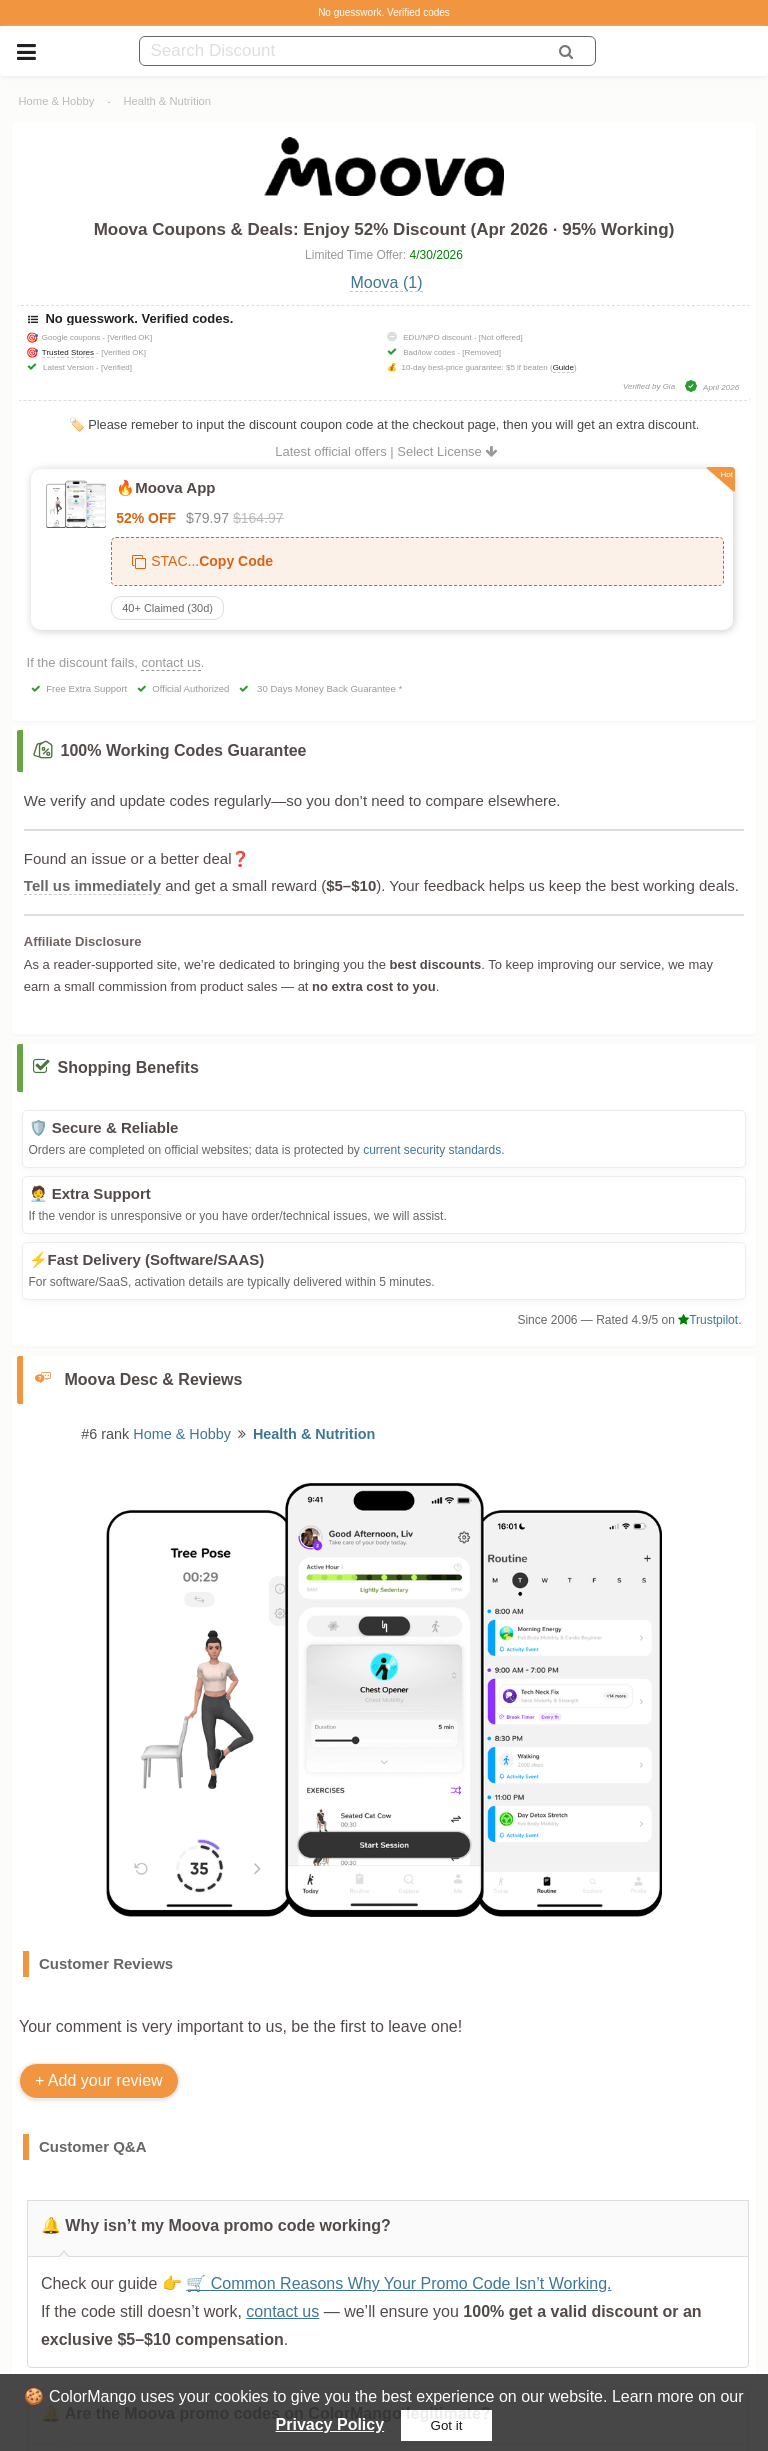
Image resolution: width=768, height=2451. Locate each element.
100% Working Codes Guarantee (184, 750)
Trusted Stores (68, 352)
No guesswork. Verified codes (384, 12)
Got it (447, 2425)
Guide (563, 367)
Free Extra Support (86, 688)
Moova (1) (386, 282)
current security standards (432, 1150)
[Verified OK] (129, 337)
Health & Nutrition (167, 101)
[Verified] (116, 367)
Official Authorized (190, 688)
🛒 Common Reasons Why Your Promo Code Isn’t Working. (398, 2283)
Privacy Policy (330, 2424)
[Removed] (481, 352)
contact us (170, 662)
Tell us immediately (92, 885)
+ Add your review (99, 2080)
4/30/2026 (436, 255)
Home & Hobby (57, 101)
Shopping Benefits (128, 1067)
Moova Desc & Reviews (154, 1379)
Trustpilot (708, 1320)
